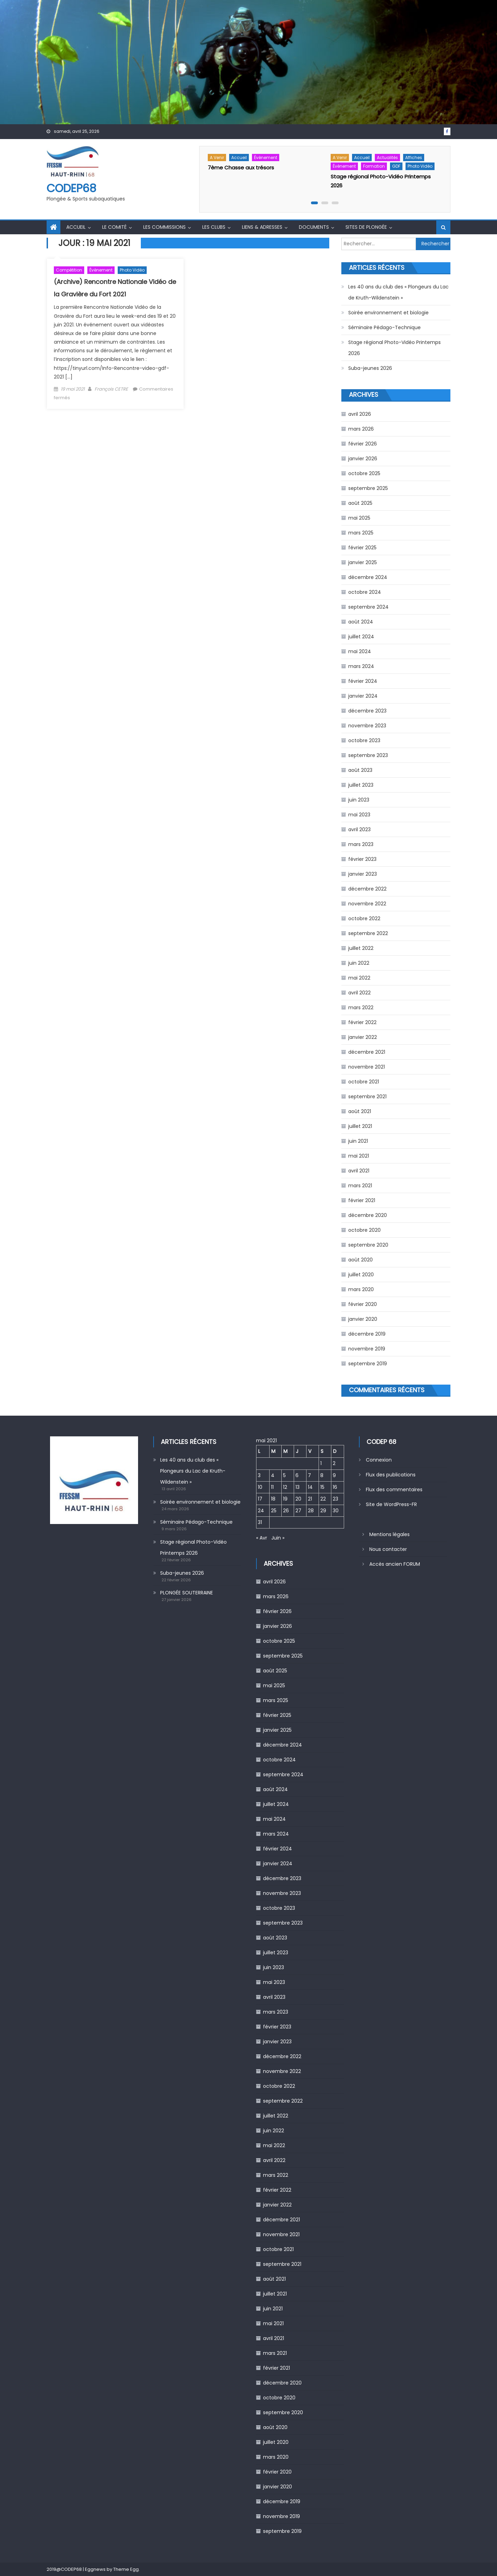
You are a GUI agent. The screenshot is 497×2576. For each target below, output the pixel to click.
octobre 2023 (364, 740)
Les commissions (164, 227)
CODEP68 (71, 188)
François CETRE (111, 389)
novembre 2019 (366, 1348)
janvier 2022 (362, 1037)
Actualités (387, 157)
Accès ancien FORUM (394, 1564)
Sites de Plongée (366, 227)
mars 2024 (361, 666)
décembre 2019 (367, 1333)
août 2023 (360, 770)
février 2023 (362, 859)
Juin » (277, 1537)
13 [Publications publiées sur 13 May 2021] (297, 1487)
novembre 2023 (367, 725)
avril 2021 (358, 1170)
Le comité (114, 227)
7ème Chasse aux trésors (241, 167)
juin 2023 (358, 799)
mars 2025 (360, 532)
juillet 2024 (361, 636)
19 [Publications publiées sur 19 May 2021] (285, 1498)
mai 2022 (359, 977)
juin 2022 (358, 963)
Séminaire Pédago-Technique (384, 327)
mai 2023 (359, 814)
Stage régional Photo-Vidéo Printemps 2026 (394, 348)
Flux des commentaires (394, 1489)
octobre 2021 (363, 1081)
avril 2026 (359, 414)
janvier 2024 (363, 695)
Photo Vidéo (420, 166)
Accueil (239, 157)
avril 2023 (359, 829)
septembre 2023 (368, 755)
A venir (217, 157)
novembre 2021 (366, 1066)
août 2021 (359, 1111)
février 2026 (362, 443)
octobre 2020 (364, 1230)
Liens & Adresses (262, 227)
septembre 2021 (367, 1096)
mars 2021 (360, 1185)
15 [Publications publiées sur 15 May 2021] (322, 1487)
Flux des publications (391, 1474)
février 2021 (361, 1200)
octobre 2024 (364, 592)
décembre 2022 (367, 888)
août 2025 (360, 503)
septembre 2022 (368, 933)
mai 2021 (358, 1155)
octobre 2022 (364, 918)
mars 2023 (360, 844)
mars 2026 (361, 428)
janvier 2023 (362, 874)
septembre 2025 (368, 488)
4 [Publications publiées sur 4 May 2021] (272, 1475)
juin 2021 (358, 1141)
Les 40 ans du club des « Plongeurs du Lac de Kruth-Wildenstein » (398, 292)
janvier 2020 (362, 1319)
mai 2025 (359, 517)
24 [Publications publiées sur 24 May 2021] (261, 1510)
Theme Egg (126, 2569)
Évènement (265, 157)
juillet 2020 (361, 1274)
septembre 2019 (367, 1363)
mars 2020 (361, 1289)
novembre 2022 (367, 903)
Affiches (413, 157)
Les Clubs (213, 227)
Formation (374, 166)
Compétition (69, 270)
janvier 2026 (362, 458)
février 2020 (362, 1304)
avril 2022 (359, 992)
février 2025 (362, 547)
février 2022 (362, 1022)
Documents (314, 227)
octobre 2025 (364, 473)
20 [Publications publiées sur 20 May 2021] (298, 1498)
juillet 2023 (360, 784)
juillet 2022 (360, 948)
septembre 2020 (368, 1244)
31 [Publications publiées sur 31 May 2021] (260, 1522)
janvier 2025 (362, 562)
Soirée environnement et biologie (388, 312)
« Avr (261, 1537)
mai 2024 (359, 651)
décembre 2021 (366, 1052)
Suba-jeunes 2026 (370, 368)
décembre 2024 (367, 577)
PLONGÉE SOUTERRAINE (186, 1592)
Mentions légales (389, 1534)
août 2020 (360, 1259)
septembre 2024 (368, 606)
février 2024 (362, 681)
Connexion (379, 1459)
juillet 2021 (360, 1126)
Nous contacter (388, 1549)
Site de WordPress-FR (391, 1504)
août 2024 (360, 621)
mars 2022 (360, 1007)
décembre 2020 (367, 1215)
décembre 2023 (367, 710)
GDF (396, 166)
